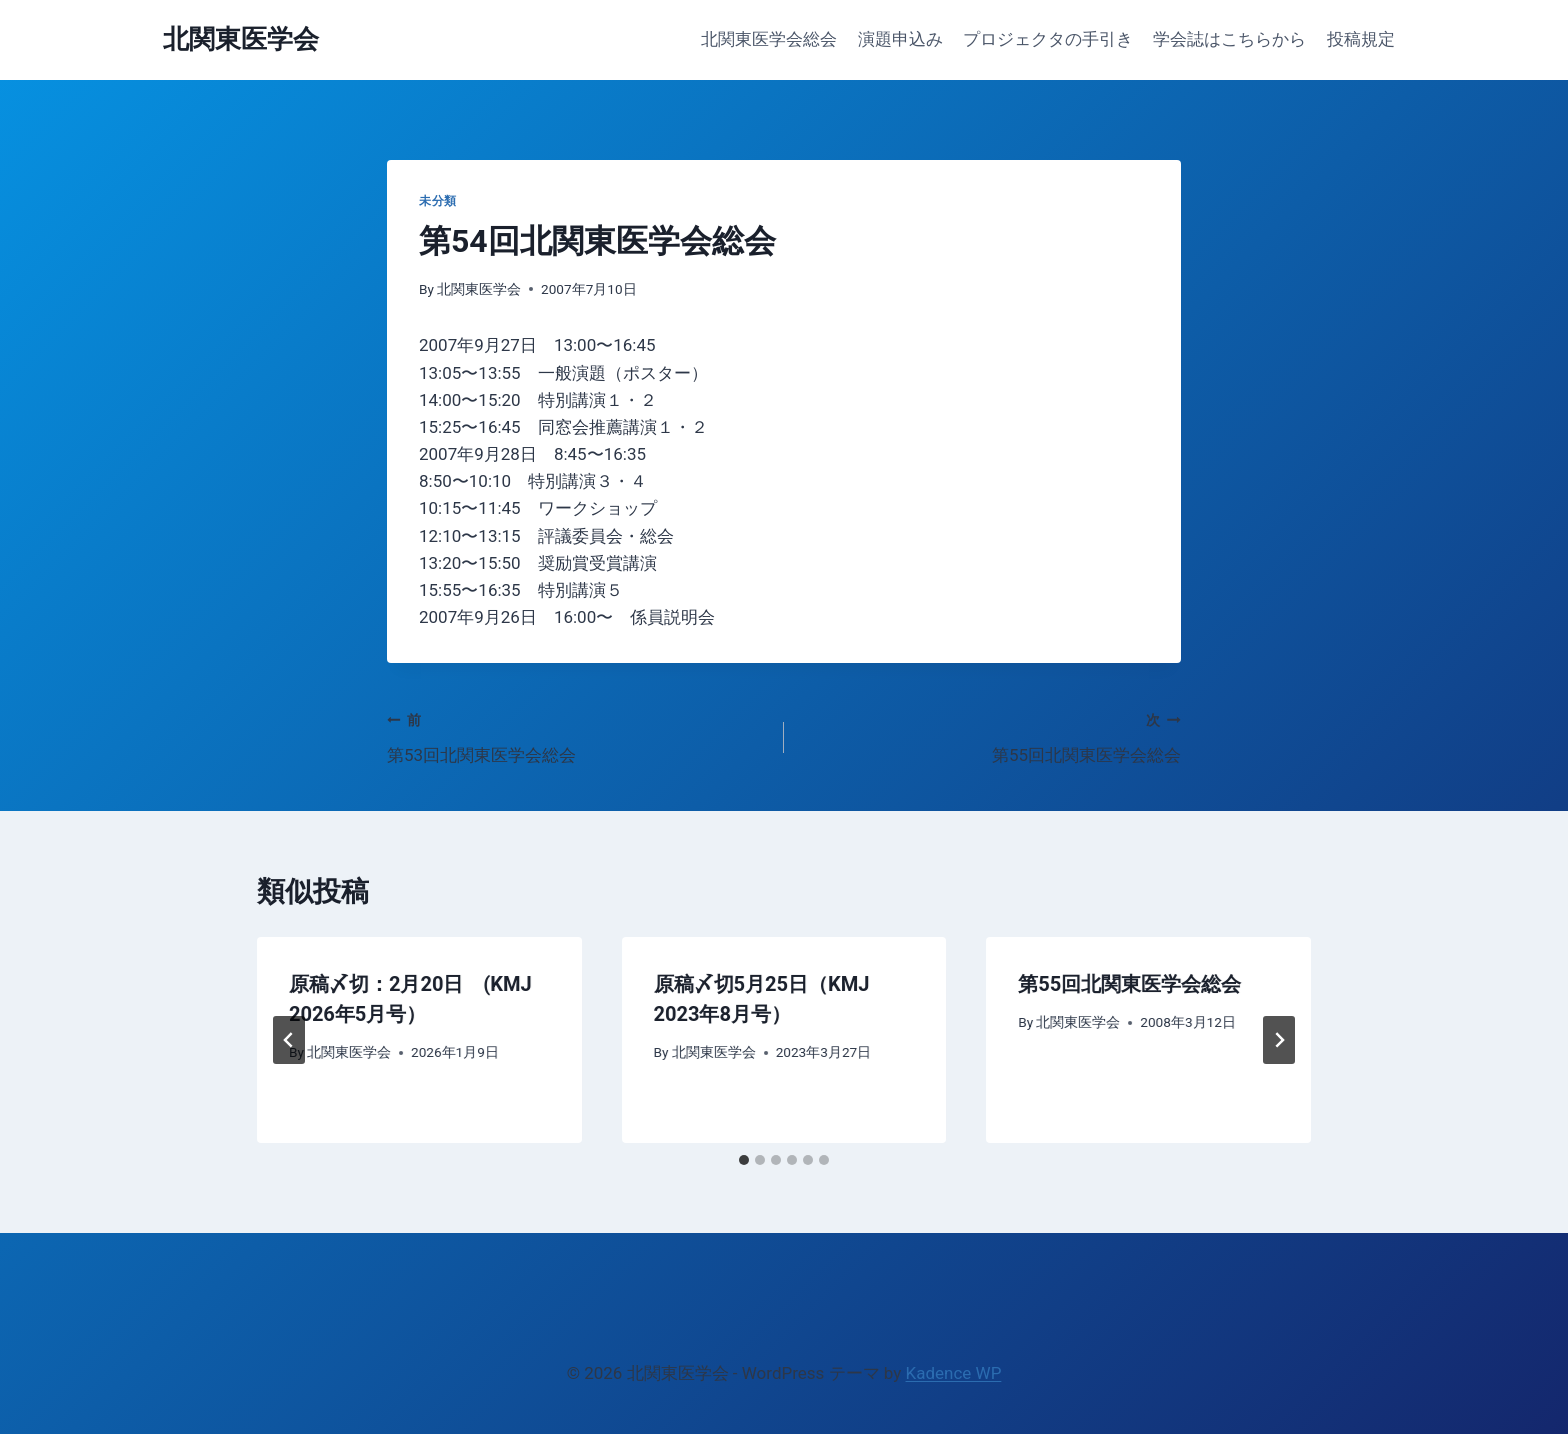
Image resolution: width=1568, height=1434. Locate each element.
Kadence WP (954, 1373)
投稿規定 (1361, 39)
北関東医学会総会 (769, 39)
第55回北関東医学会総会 (991, 735)
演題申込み (900, 39)
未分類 (438, 201)
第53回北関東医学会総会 (577, 735)
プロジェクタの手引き (1048, 39)
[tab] (744, 1160)
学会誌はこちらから (1229, 39)
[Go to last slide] (289, 1040)
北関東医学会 (479, 289)
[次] (1279, 1040)
